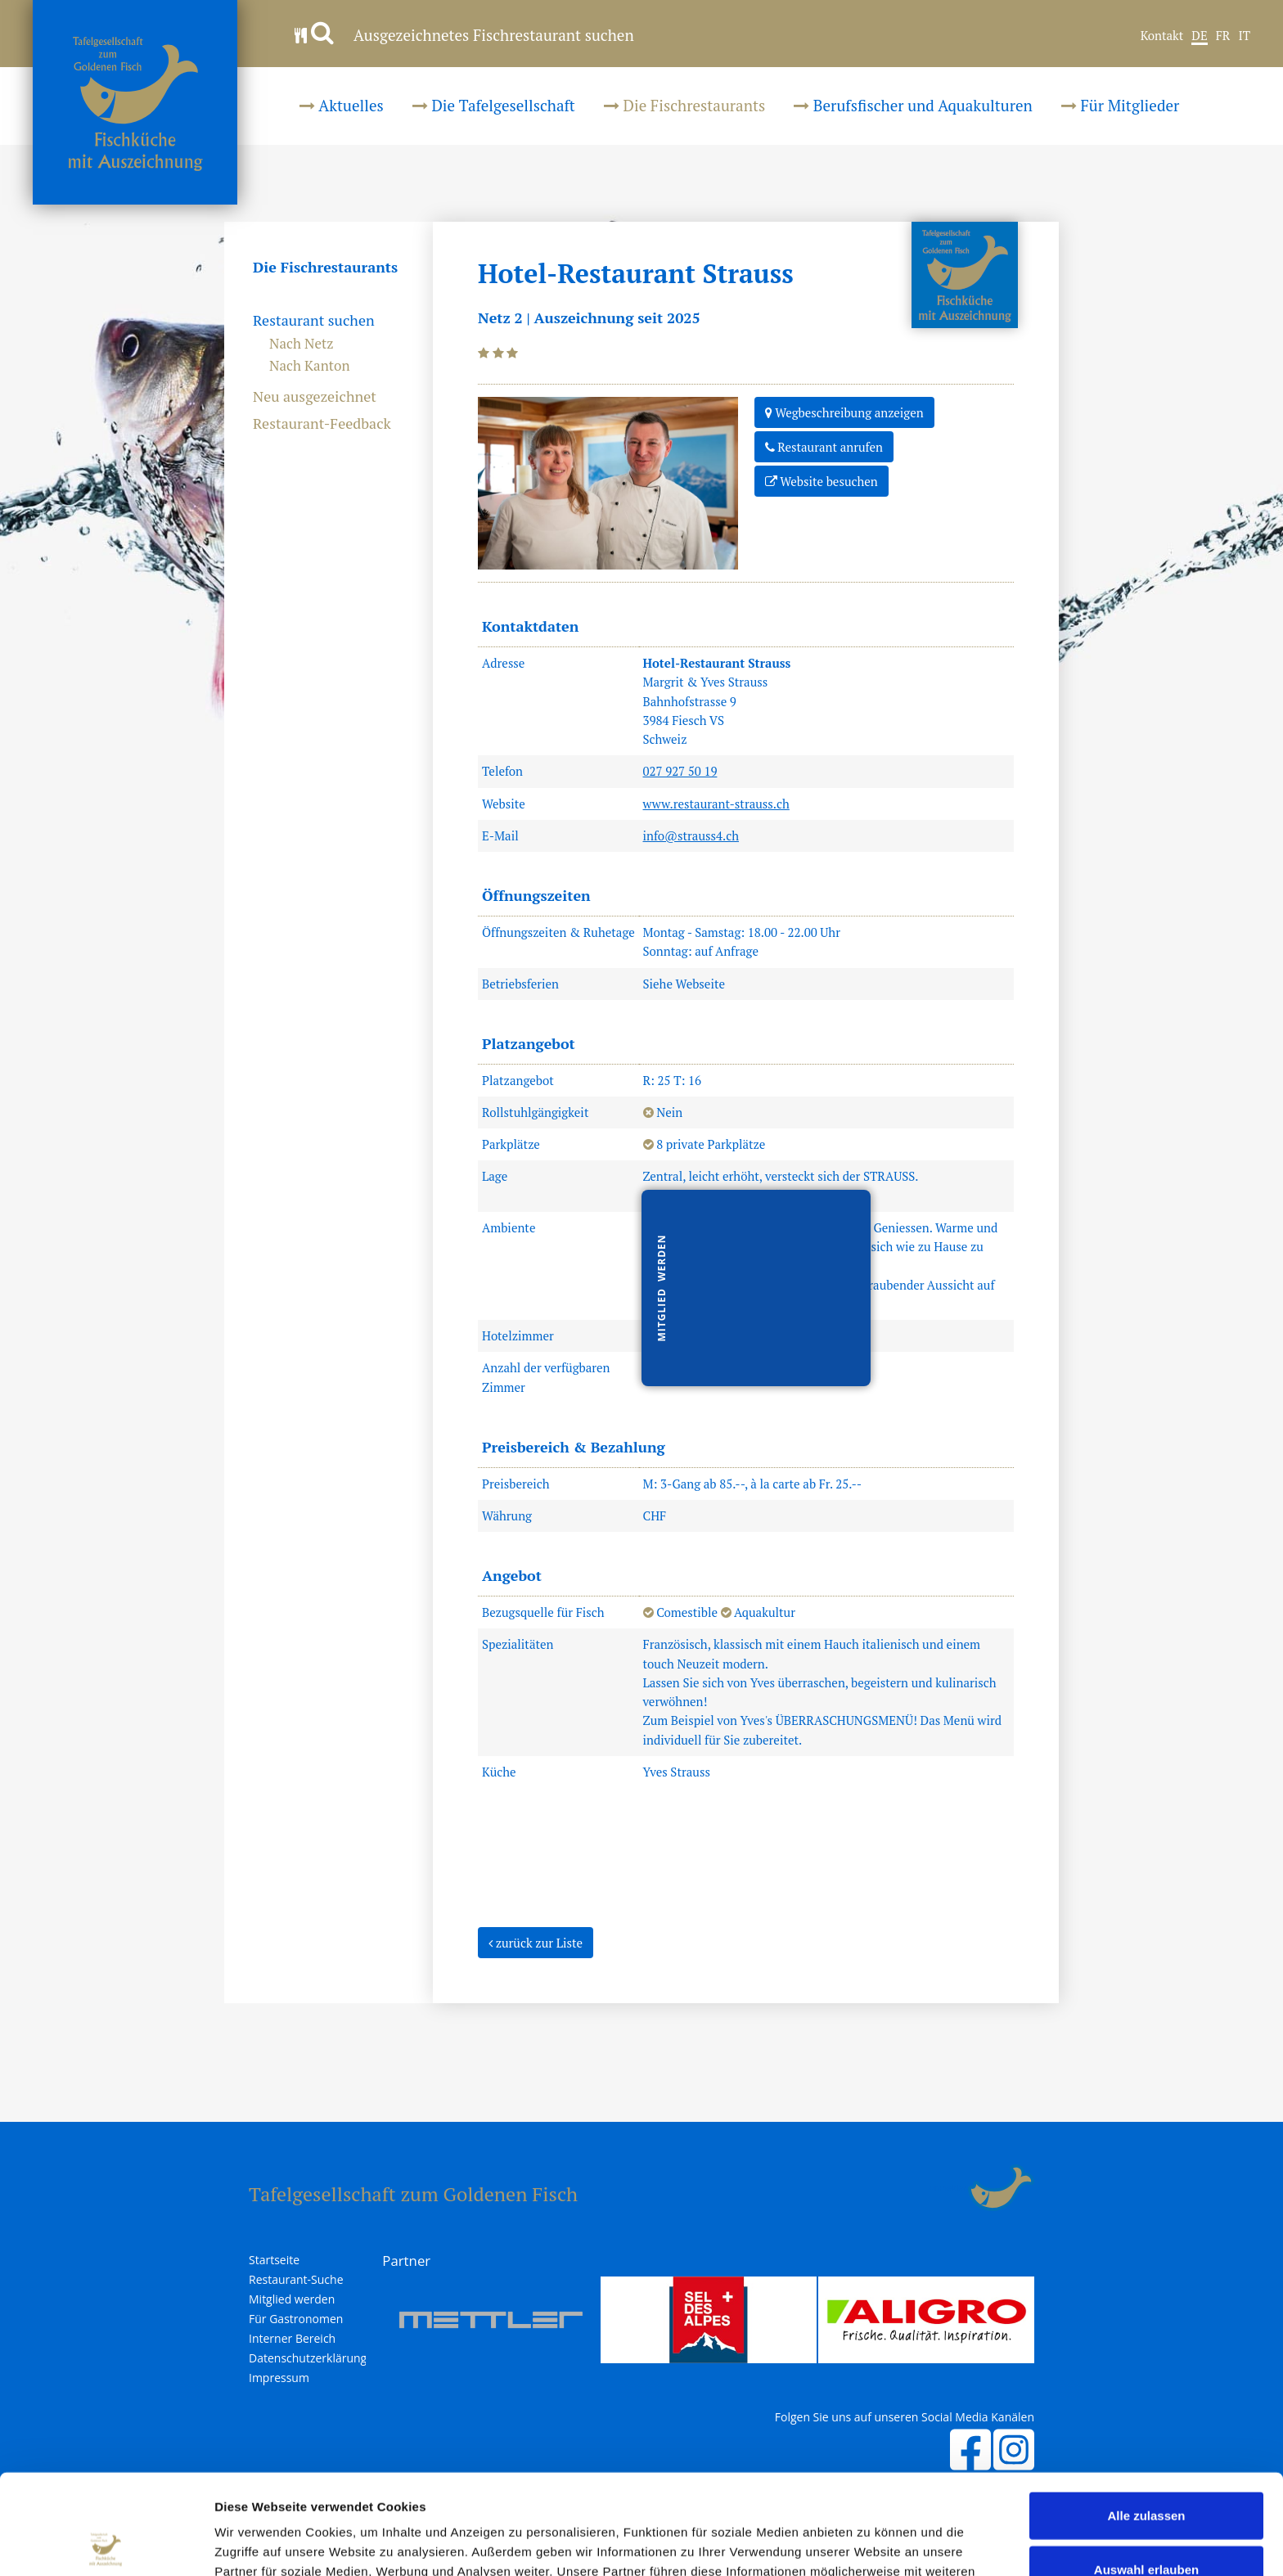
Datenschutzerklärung (307, 2358)
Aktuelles (341, 105)
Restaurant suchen (314, 321)
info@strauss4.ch (691, 835)
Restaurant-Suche (296, 2280)
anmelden (949, 2188)
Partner (406, 2260)
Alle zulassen (1146, 2415)
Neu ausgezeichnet (314, 397)
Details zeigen (870, 2544)
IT (1244, 36)
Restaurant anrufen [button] (824, 446)
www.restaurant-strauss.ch (716, 803)
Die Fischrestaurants (684, 105)
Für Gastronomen (296, 2319)
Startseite (274, 2260)
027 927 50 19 (680, 771)
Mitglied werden (292, 2299)
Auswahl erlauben (1146, 2469)
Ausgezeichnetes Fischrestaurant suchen (464, 35)
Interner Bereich (292, 2338)
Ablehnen (1146, 2522)
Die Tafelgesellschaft (493, 105)
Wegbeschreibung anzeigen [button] (844, 412)
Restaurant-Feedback (322, 424)
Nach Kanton (309, 365)
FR (1223, 36)
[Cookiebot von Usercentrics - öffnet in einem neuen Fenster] (106, 2544)
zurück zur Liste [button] (535, 1942)
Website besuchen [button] (821, 480)
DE (1199, 36)
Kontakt (1162, 36)
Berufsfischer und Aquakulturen (913, 105)
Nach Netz (301, 343)
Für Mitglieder (1120, 105)
